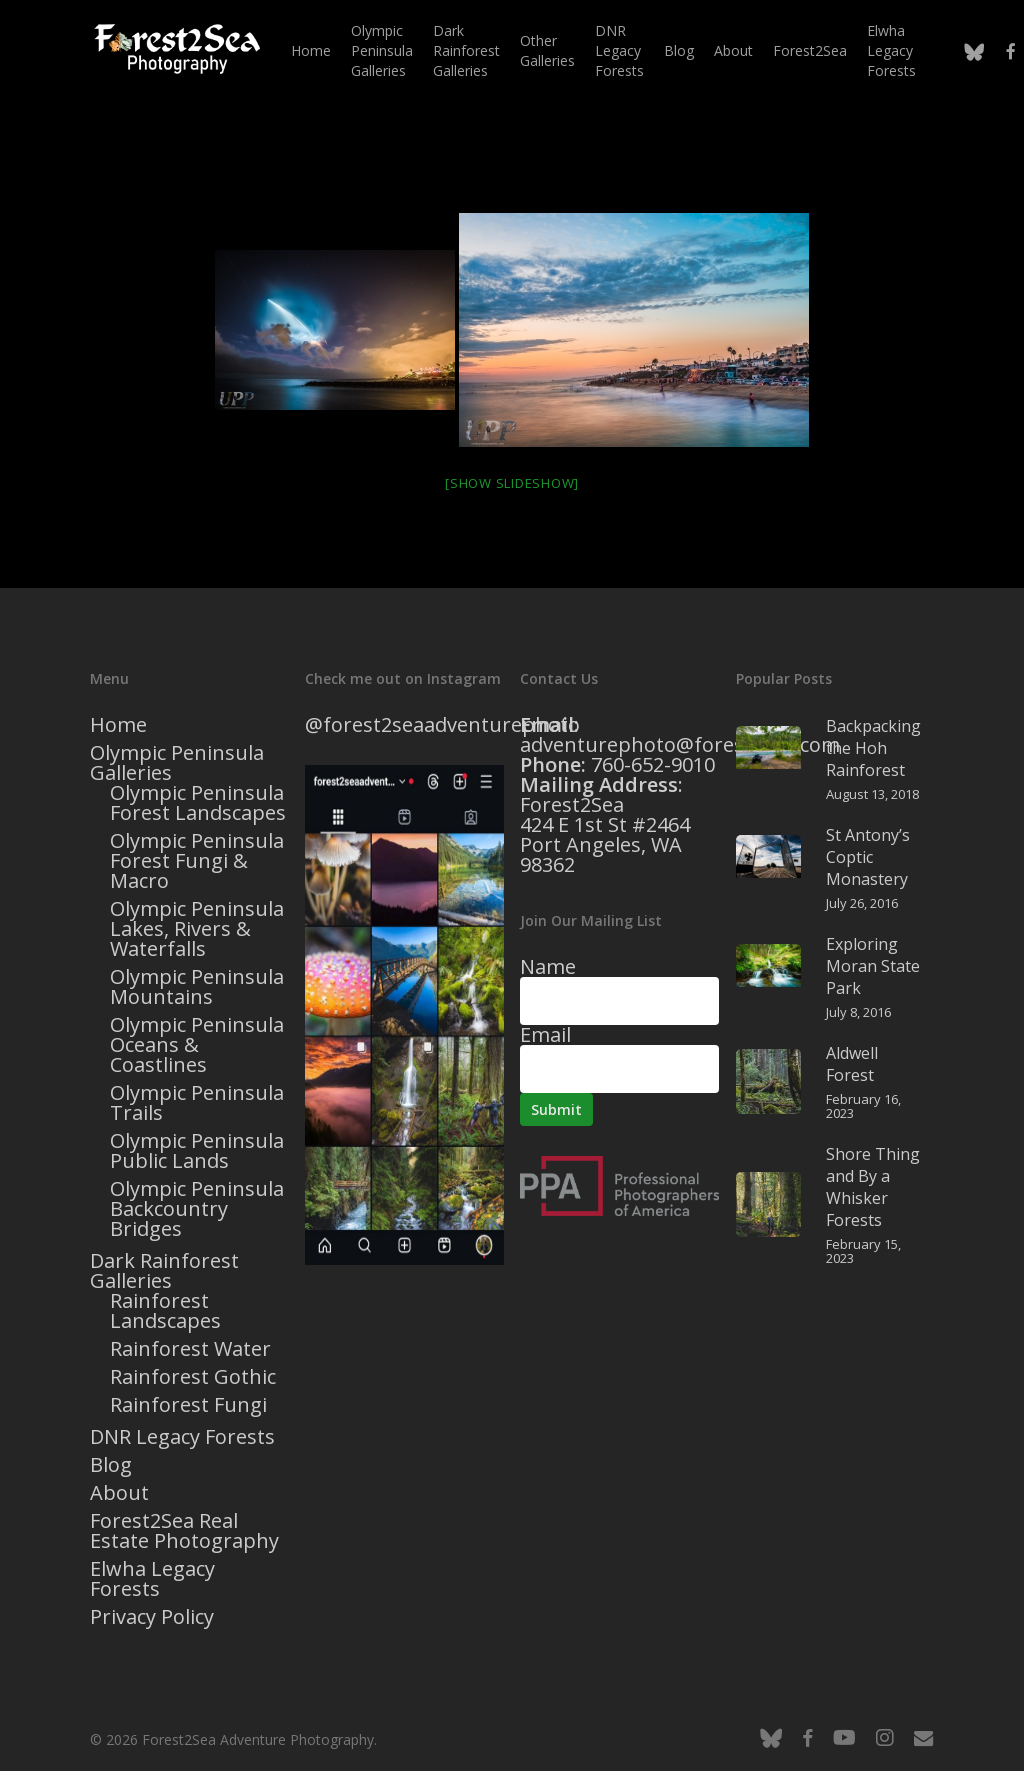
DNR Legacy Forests (182, 1437)
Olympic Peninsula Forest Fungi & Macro (197, 861)
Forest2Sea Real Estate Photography (184, 1531)
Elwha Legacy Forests (152, 1579)
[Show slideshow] (512, 483)
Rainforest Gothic (193, 1377)
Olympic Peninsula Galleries (177, 763)
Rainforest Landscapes (165, 1311)
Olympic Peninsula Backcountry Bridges (197, 1209)
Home (118, 725)
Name (548, 966)
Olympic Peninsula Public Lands (197, 1151)
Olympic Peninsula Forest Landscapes (198, 803)
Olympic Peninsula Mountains (197, 987)
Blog (111, 1465)
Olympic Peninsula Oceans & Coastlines (197, 1045)
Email (545, 1034)
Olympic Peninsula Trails (197, 1103)
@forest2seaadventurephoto (442, 724)
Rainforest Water (190, 1349)
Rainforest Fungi (188, 1405)
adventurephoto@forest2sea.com (680, 744)
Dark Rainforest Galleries (164, 1271)
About (119, 1493)
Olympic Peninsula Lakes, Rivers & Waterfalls (197, 929)
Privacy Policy (152, 1617)
